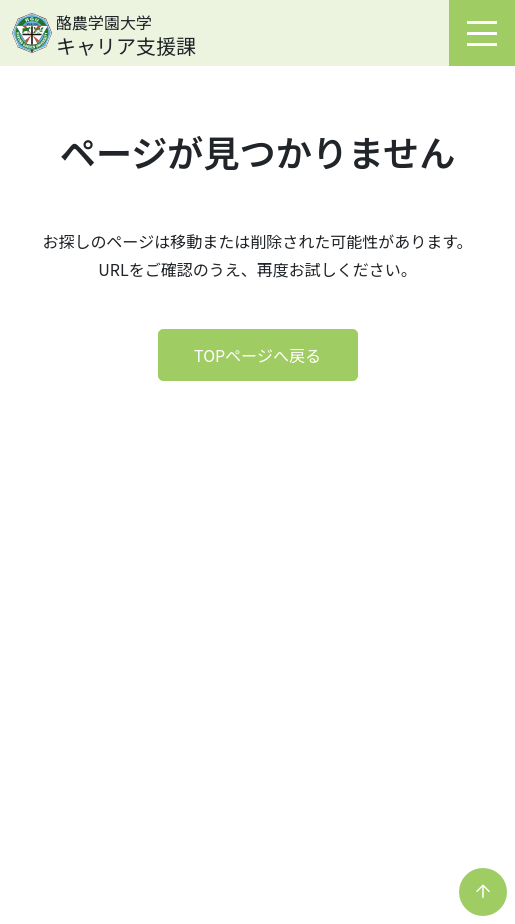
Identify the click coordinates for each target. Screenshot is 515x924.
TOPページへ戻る (257, 355)
